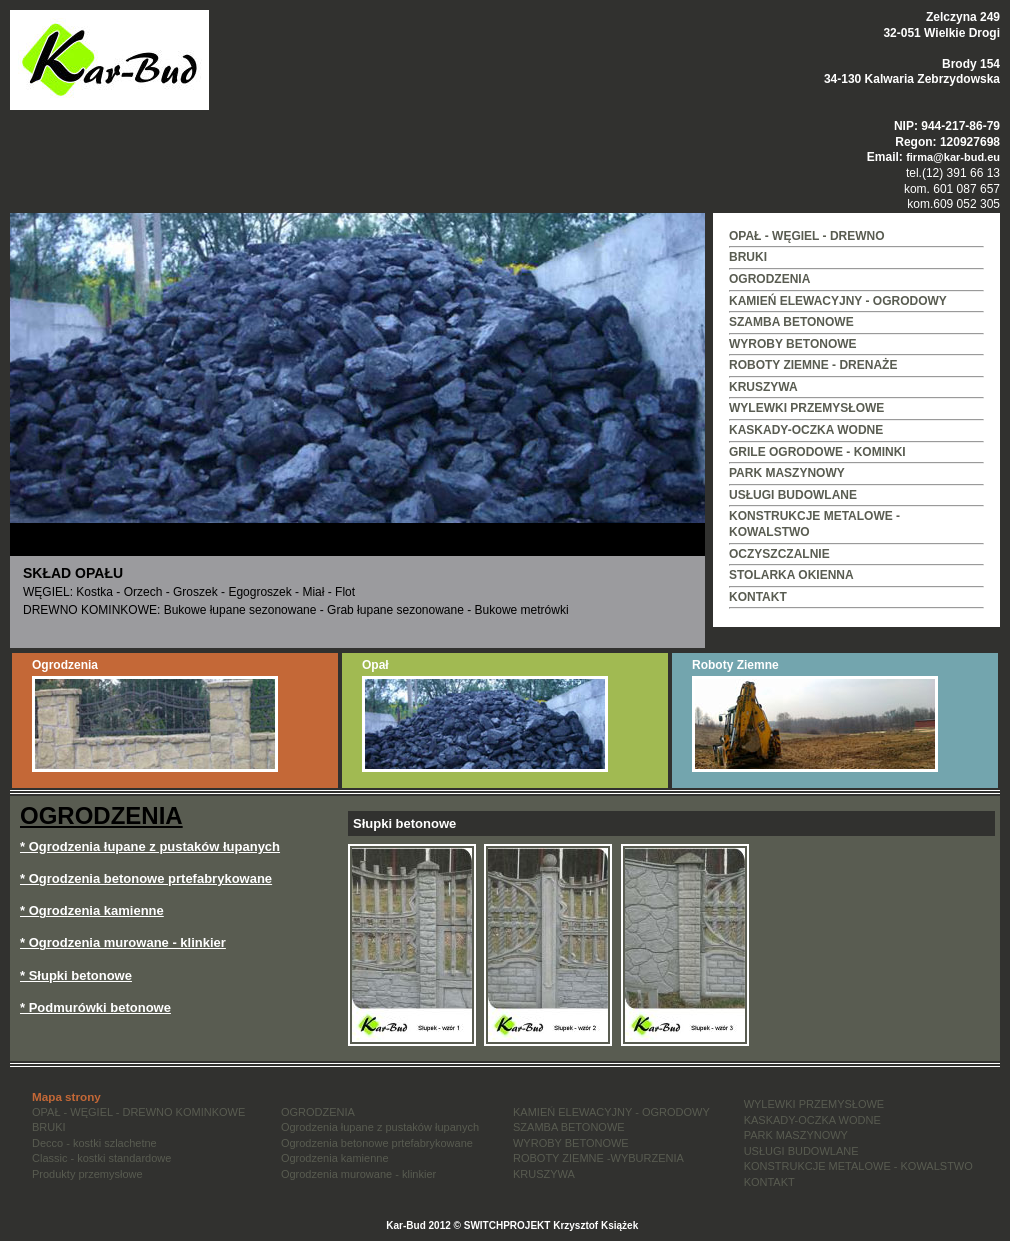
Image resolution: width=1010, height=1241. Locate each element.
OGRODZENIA (769, 279)
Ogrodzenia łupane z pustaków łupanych (380, 1127)
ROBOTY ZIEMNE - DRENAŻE (813, 365)
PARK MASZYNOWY (787, 473)
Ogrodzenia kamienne (335, 1158)
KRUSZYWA (763, 387)
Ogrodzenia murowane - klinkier (358, 1174)
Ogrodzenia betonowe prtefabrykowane (377, 1143)
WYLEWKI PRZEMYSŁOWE (806, 408)
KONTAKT (758, 597)
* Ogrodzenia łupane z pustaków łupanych (150, 846)
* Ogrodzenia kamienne (92, 910)
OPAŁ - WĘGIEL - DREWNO (807, 236)
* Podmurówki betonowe (95, 1007)
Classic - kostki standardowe (101, 1158)
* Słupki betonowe (76, 975)
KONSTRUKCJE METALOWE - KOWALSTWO (858, 1166)
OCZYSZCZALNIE (779, 554)
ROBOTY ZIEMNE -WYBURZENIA (598, 1158)
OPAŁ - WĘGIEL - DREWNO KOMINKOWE (138, 1112)
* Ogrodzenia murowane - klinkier (123, 942)
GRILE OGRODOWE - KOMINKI (817, 452)
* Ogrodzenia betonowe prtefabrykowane (146, 878)
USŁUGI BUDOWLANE (793, 495)
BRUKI (748, 257)
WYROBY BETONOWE (793, 344)
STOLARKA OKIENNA (791, 575)
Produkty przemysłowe (87, 1174)
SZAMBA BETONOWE (791, 322)
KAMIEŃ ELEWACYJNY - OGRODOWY (838, 301)
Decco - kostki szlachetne (94, 1143)
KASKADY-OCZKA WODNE (806, 430)
